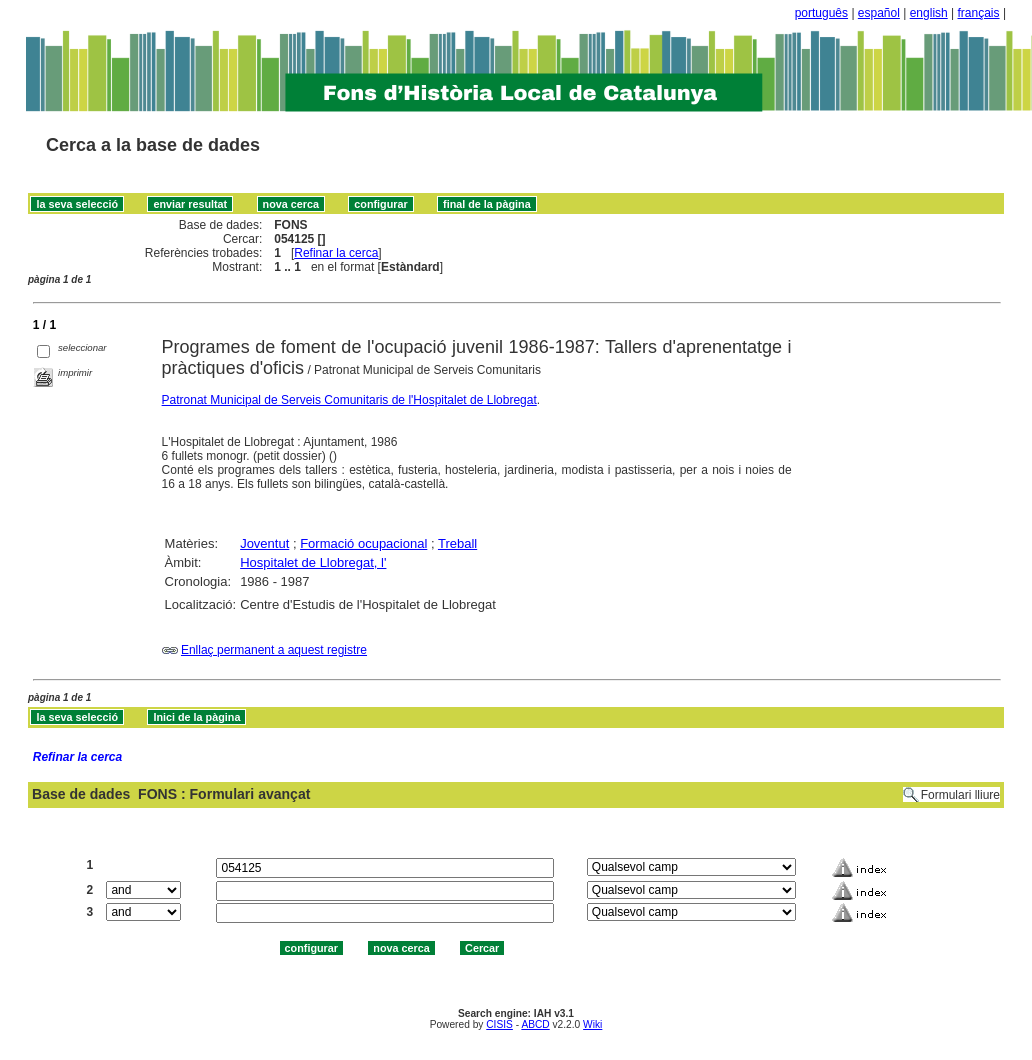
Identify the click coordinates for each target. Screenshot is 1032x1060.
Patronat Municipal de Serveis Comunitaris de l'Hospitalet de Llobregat (349, 400)
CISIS (499, 1024)
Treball (457, 543)
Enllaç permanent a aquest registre (274, 650)
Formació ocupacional (363, 543)
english (929, 13)
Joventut (264, 543)
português (821, 13)
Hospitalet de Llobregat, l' (313, 562)
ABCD (535, 1024)
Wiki (592, 1024)
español (879, 13)
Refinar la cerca (336, 253)
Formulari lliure (960, 795)
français (979, 13)
